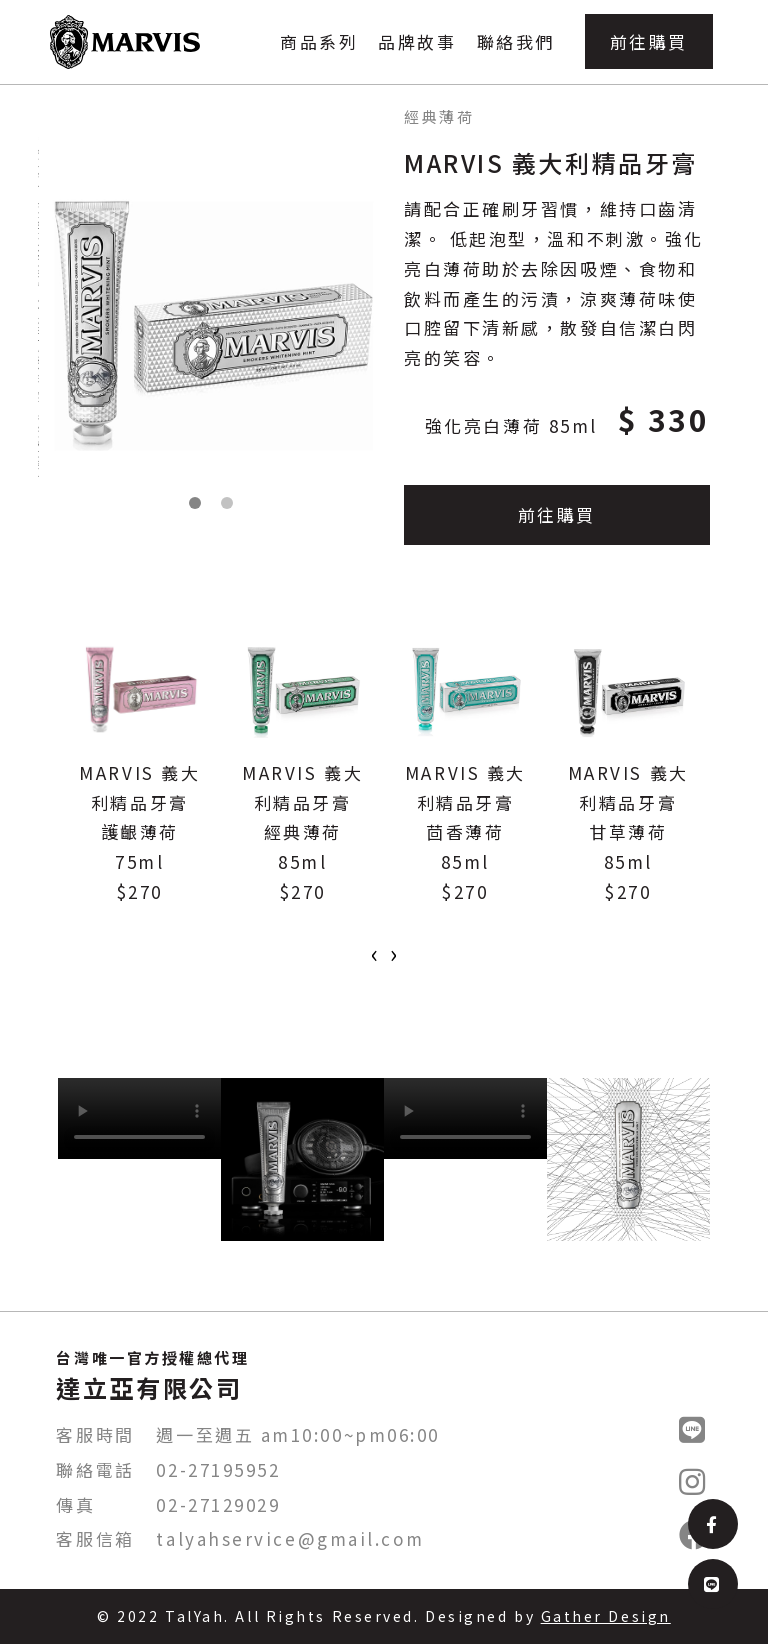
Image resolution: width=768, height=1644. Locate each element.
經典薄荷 (439, 116)
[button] (195, 503)
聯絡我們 (516, 41)
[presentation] (374, 953)
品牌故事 (417, 41)
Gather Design (606, 1616)
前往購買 (649, 41)
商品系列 (319, 41)
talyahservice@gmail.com (290, 1538)
